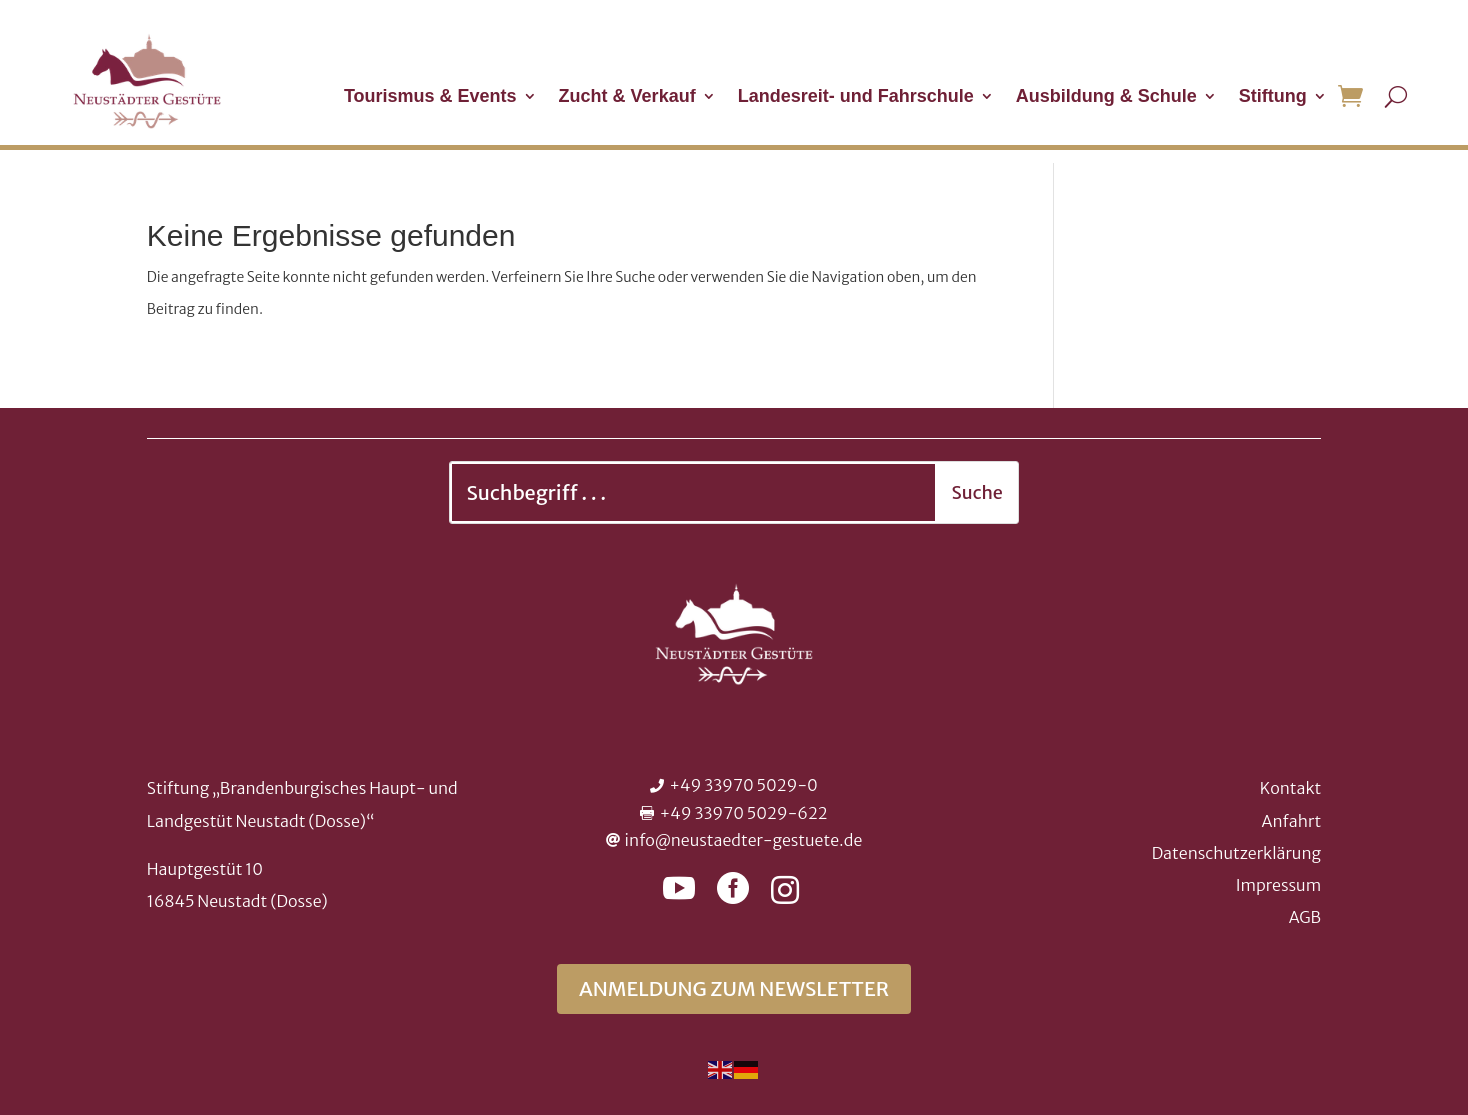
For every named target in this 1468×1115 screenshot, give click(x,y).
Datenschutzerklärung (1236, 853)
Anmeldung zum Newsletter (734, 988)
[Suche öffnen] (1396, 96)
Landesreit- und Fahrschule (856, 97)
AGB (1305, 917)
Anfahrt (1292, 821)
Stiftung (1273, 97)
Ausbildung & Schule (1106, 97)
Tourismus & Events (430, 97)
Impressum (1278, 885)
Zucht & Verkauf (627, 97)
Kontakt (1290, 788)
